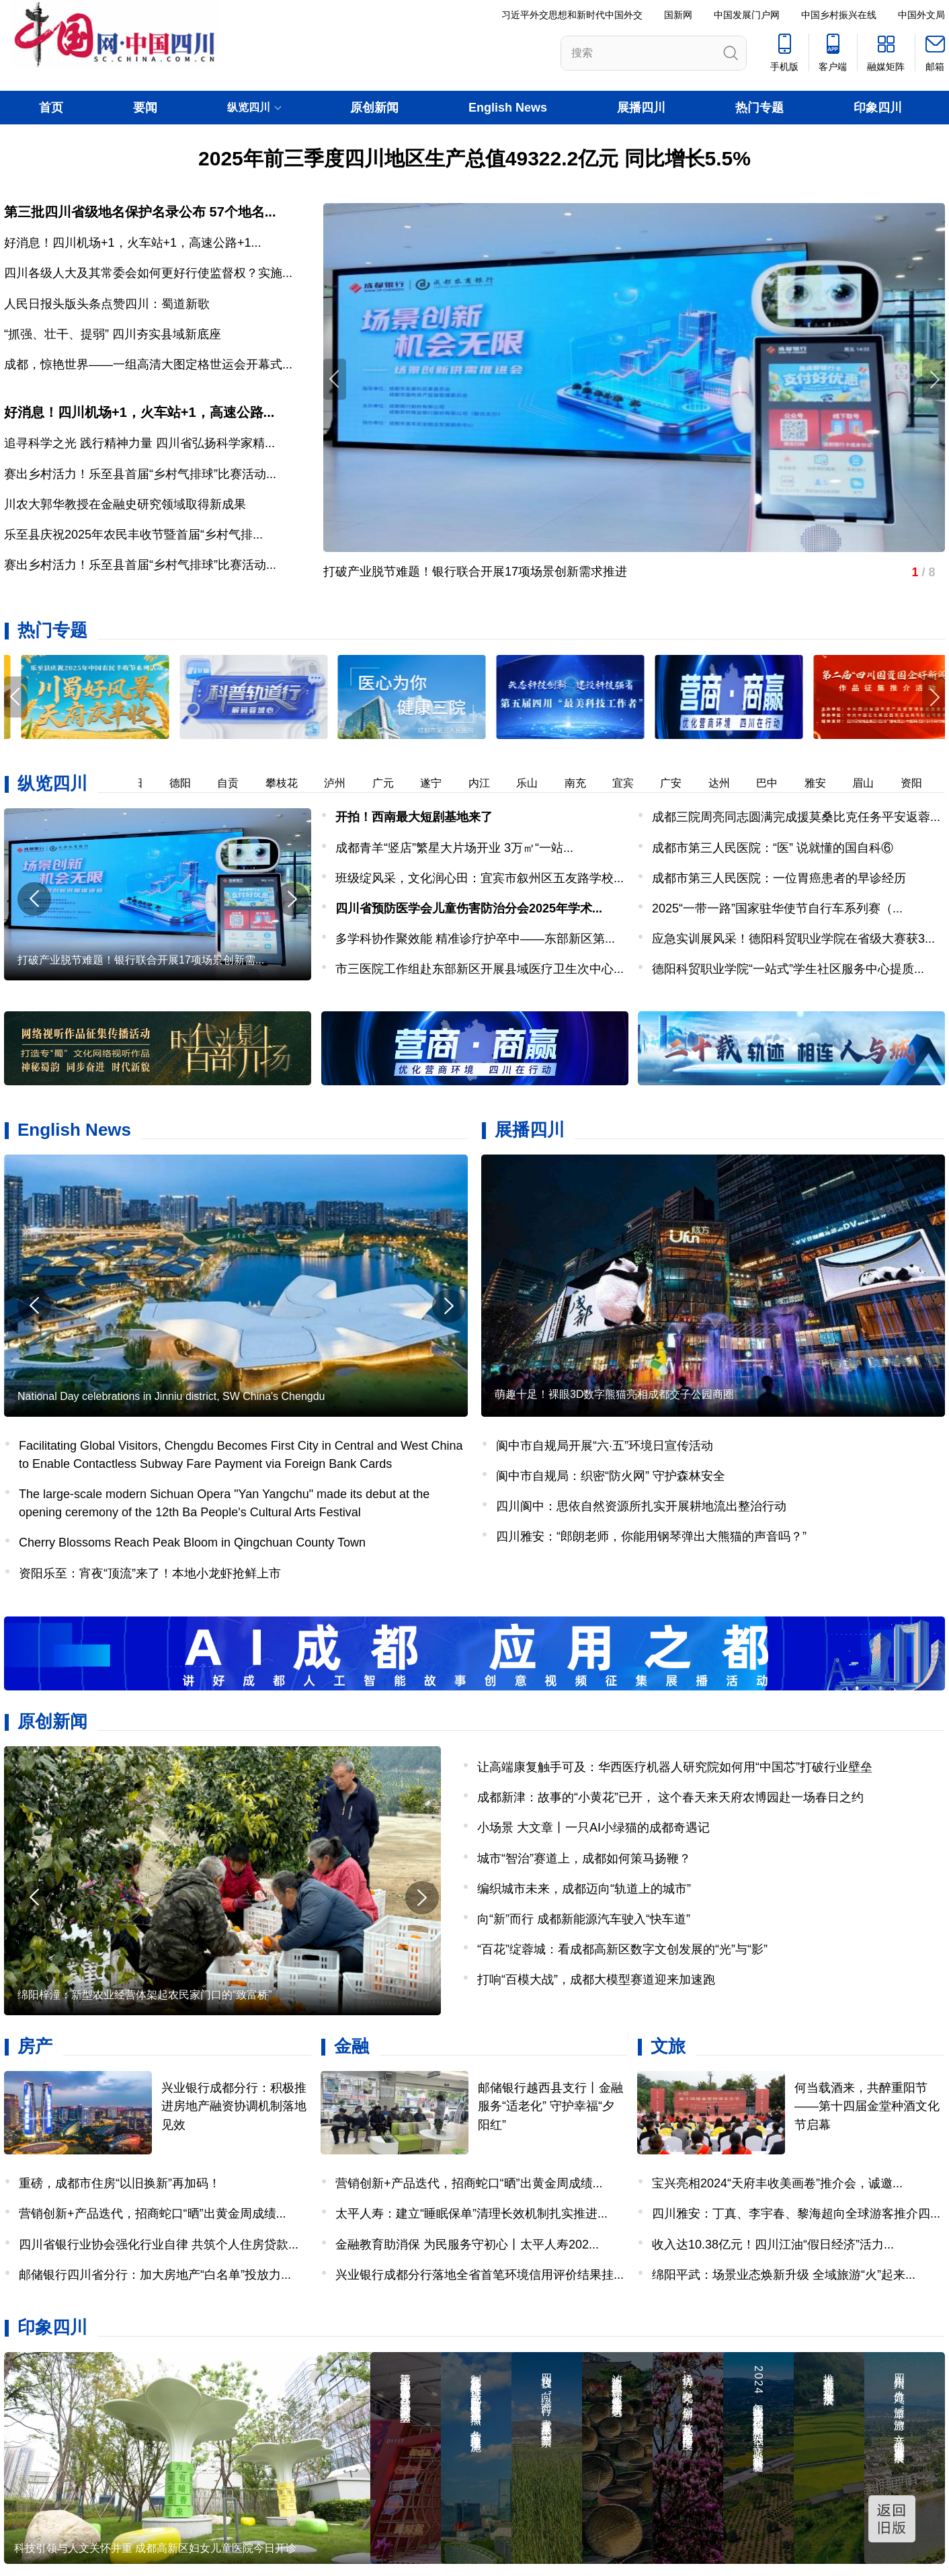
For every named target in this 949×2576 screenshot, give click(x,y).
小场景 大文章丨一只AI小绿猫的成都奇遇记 (593, 1827)
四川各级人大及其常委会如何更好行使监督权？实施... (148, 273)
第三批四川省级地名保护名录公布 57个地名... (140, 211)
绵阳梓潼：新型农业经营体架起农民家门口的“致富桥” (144, 1994)
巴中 (771, 783)
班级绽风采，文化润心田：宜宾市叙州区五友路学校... (479, 878)
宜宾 (627, 783)
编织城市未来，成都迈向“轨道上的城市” (584, 1889)
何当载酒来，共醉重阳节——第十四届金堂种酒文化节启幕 (867, 2106)
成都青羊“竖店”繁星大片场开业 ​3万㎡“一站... (454, 848)
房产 (34, 2046)
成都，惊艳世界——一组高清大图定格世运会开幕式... (148, 364)
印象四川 (878, 107)
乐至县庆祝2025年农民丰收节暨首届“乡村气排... (133, 534)
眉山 (867, 783)
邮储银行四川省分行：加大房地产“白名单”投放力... (155, 2274)
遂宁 (435, 783)
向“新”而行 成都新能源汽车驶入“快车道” (583, 1919)
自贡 (232, 783)
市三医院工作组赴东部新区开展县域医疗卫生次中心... (479, 969)
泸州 (339, 783)
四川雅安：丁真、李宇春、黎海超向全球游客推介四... (796, 2213)
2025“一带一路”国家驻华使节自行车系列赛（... (777, 908)
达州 (724, 783)
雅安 (820, 783)
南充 (580, 783)
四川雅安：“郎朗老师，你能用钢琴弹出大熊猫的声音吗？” (651, 1536)
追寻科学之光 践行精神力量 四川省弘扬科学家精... (139, 443)
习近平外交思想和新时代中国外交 (572, 14)
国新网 (678, 14)
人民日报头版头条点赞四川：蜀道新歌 (107, 304)
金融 (351, 2046)
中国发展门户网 (747, 14)
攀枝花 (286, 783)
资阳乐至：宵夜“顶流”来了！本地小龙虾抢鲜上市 (150, 1573)
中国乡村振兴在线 (838, 14)
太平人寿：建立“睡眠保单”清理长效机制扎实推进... (471, 2213)
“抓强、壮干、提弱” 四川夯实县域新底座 (112, 334)
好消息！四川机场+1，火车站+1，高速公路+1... (132, 242)
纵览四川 (52, 783)
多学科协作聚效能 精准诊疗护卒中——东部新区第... (475, 938)
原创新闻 (374, 107)
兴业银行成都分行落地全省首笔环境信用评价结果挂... (479, 2274)
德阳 (185, 783)
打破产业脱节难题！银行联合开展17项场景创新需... (140, 960)
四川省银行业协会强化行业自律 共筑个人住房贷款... (158, 2244)
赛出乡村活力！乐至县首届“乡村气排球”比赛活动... (140, 474)
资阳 (916, 783)
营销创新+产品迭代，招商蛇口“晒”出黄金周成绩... (152, 2213)
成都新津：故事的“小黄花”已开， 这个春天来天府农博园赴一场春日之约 (670, 1797)
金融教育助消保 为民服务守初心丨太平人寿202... (467, 2244)
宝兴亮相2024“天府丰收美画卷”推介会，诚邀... (777, 2183)
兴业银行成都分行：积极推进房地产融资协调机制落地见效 (233, 2106)
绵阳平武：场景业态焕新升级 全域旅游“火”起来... (783, 2274)
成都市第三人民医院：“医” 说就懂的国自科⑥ (772, 848)
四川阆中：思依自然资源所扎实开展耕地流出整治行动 (641, 1506)
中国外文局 (921, 14)
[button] (933, 696)
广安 (675, 783)
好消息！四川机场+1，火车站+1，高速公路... (139, 412)
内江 (484, 783)
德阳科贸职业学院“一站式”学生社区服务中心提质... (788, 969)
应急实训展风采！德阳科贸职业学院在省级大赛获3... (793, 938)
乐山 (531, 783)
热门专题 (759, 107)
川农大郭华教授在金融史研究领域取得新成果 (125, 504)
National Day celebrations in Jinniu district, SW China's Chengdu (171, 1396)
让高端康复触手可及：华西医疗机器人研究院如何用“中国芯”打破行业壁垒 (674, 1767)
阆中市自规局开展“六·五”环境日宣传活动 (604, 1445)
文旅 (668, 2046)
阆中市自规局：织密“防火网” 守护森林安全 (610, 1476)
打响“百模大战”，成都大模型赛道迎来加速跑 (596, 1979)
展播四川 (641, 107)
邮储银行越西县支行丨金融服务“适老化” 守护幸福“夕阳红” (550, 2106)
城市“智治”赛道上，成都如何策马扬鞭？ (584, 1858)
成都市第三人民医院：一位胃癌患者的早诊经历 (779, 878)
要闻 (145, 107)
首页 (51, 107)
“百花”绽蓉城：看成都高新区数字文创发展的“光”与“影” (622, 1949)
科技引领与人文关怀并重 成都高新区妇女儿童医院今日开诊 (155, 2548)
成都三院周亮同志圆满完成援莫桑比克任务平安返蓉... (796, 817)
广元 (388, 783)
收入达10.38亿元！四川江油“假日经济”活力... (773, 2244)
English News (507, 107)
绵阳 (136, 783)
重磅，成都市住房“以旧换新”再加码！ (119, 2183)
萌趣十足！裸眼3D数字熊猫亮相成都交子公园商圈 (614, 1394)
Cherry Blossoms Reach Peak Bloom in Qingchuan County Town (192, 1542)
